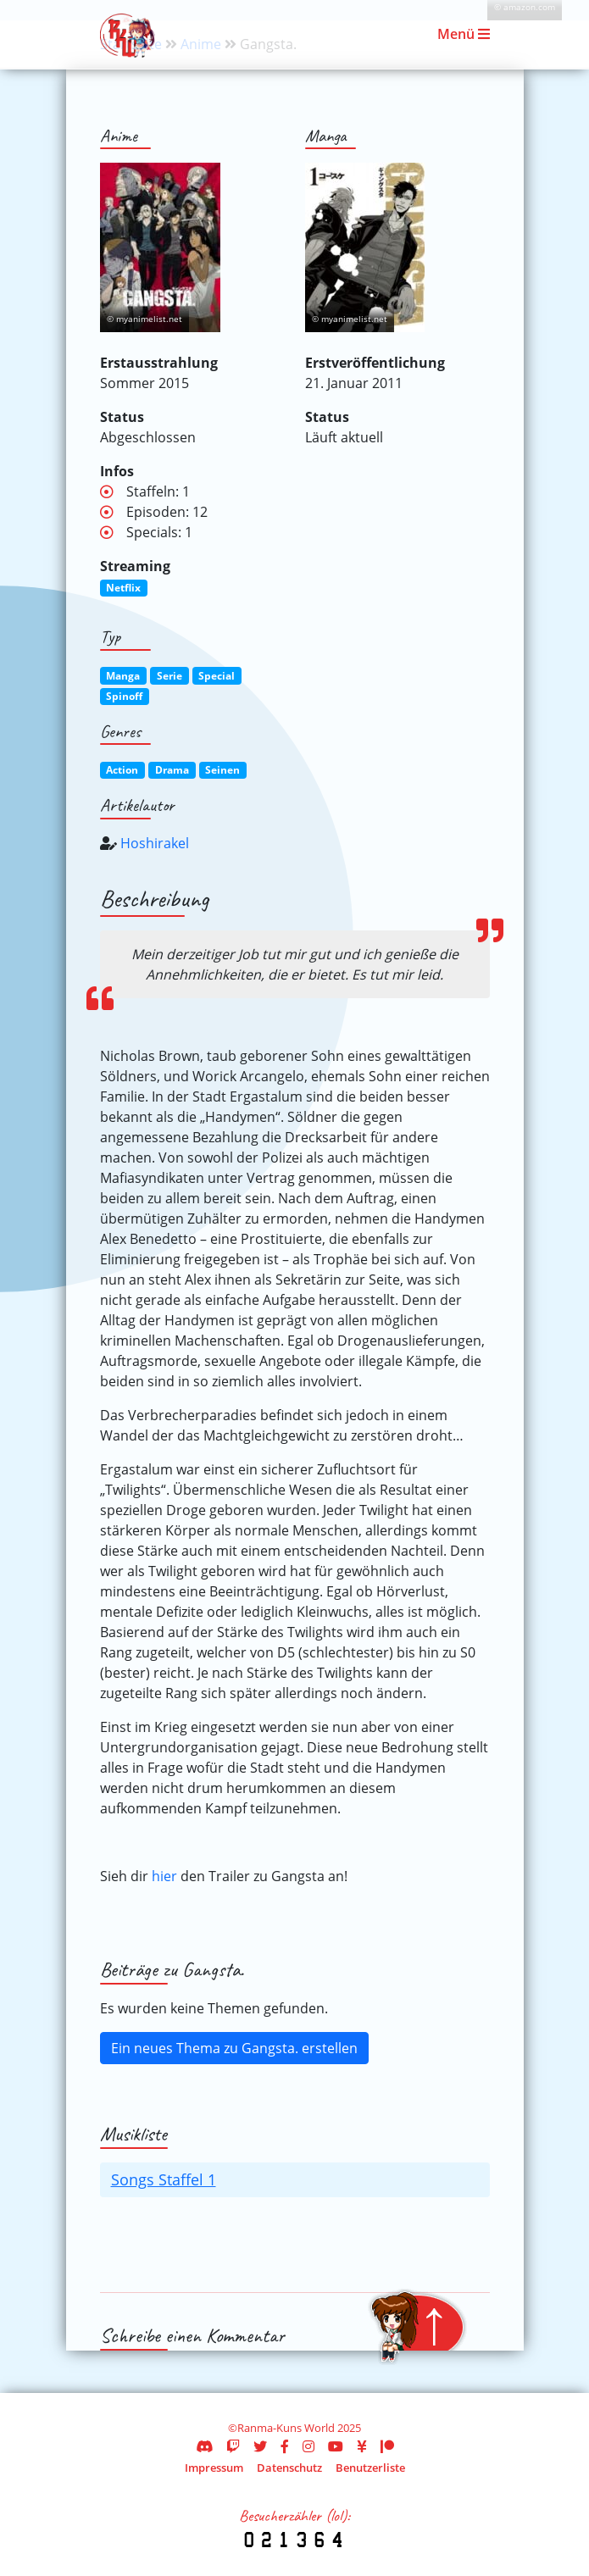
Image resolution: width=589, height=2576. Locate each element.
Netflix (123, 587)
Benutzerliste (370, 2467)
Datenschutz (289, 2467)
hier (164, 1876)
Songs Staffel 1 (163, 2179)
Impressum (214, 2467)
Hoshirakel (154, 843)
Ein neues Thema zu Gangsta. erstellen (234, 2048)
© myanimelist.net (144, 319)
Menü (463, 34)
